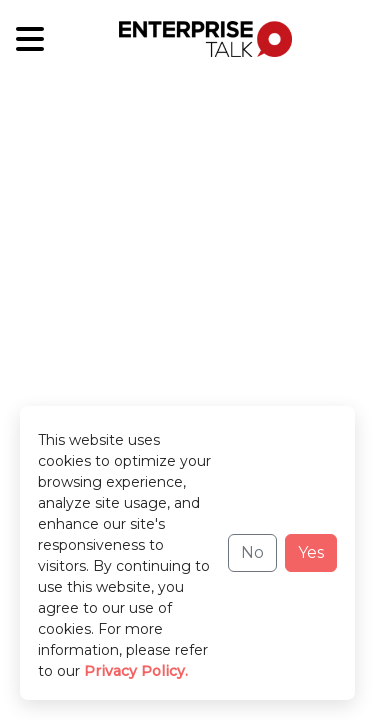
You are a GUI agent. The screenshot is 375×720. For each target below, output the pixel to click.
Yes (311, 552)
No (252, 552)
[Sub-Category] (30, 39)
